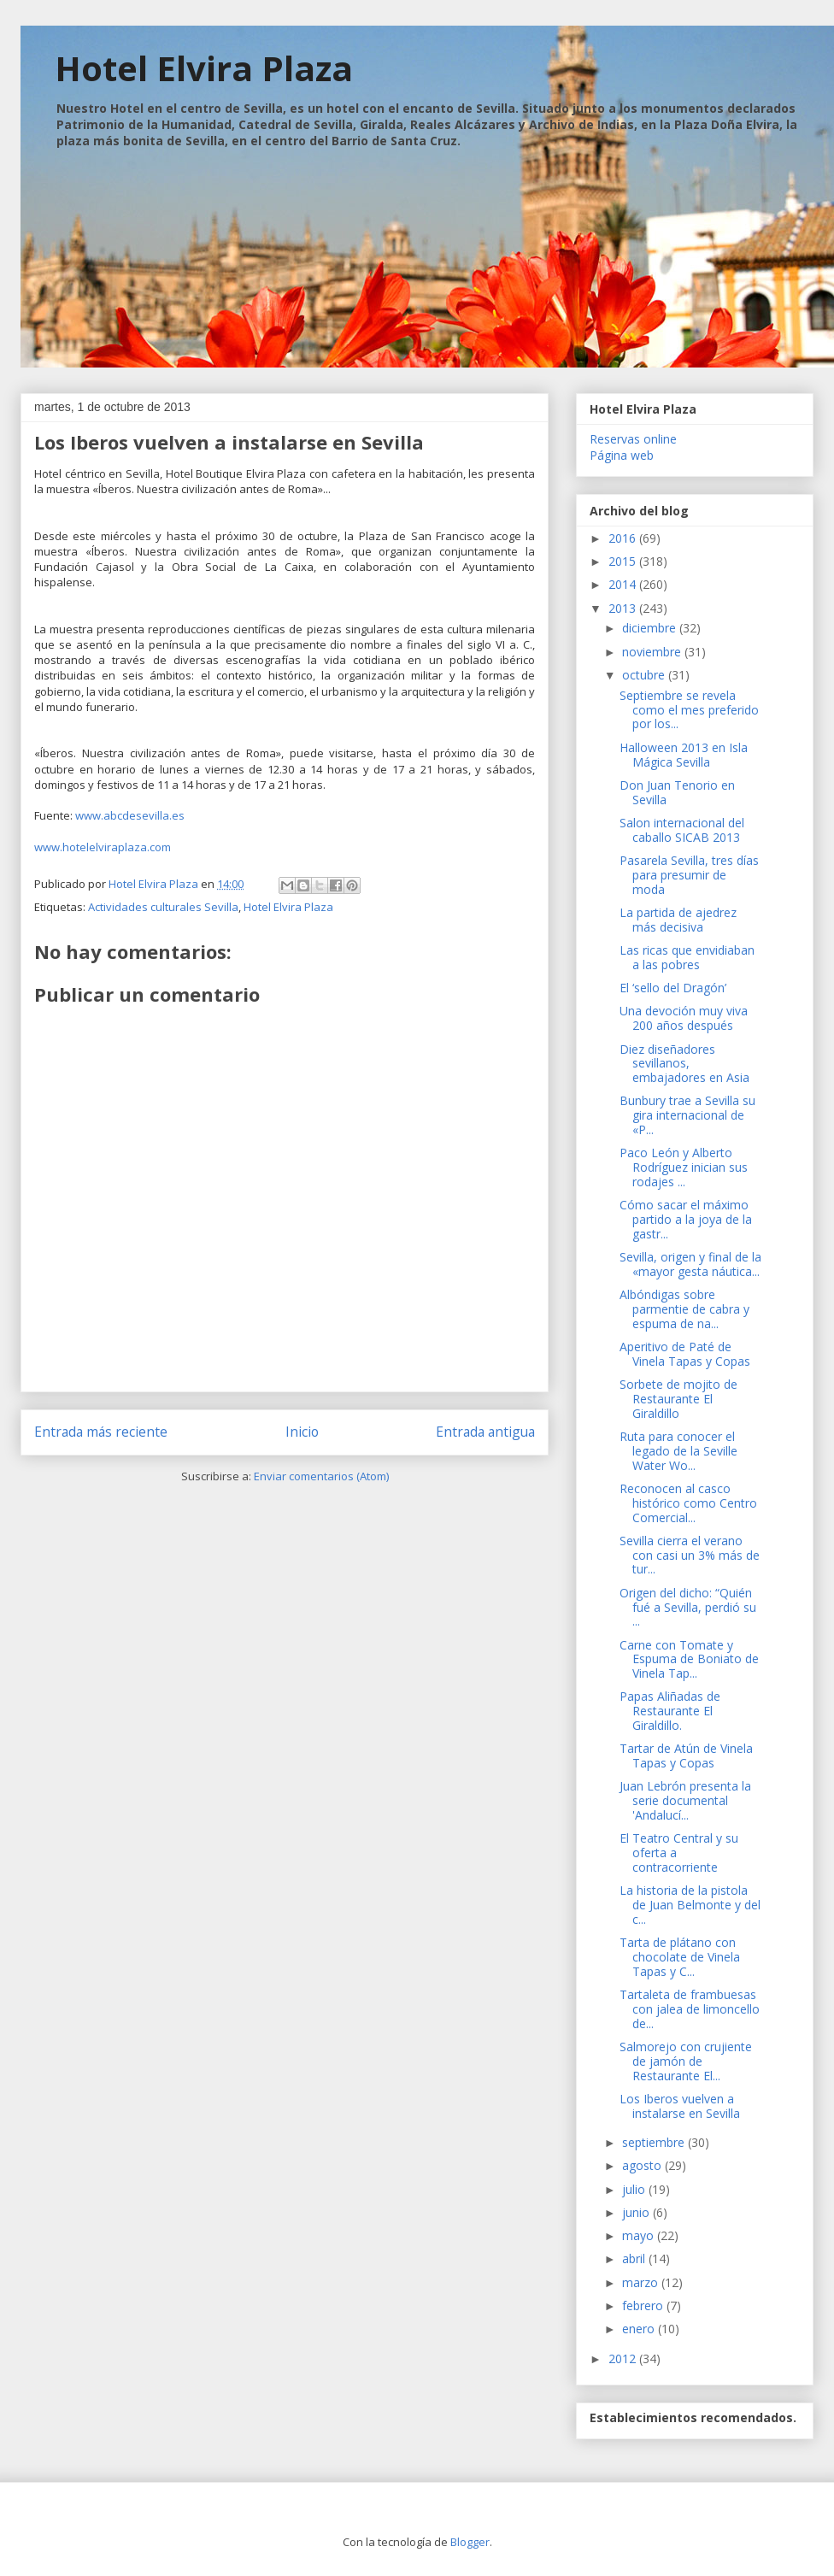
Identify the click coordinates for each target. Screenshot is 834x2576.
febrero (644, 2305)
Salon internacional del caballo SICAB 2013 (682, 830)
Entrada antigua (485, 1431)
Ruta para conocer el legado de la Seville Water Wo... (678, 1450)
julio (635, 2189)
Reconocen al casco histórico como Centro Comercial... (688, 1503)
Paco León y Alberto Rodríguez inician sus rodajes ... (684, 1167)
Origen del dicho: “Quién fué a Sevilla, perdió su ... (688, 1607)
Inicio (302, 1431)
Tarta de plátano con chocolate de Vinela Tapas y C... (680, 1956)
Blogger (470, 2542)
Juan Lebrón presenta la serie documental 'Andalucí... (685, 1800)
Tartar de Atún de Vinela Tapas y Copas (686, 1755)
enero (640, 2328)
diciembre (650, 628)
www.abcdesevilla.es (130, 815)
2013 (623, 608)
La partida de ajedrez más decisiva (678, 919)
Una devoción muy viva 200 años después (684, 1018)
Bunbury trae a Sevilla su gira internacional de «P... (687, 1115)
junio (637, 2212)
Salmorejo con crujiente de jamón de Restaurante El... (686, 2061)
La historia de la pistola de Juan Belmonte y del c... (690, 1904)
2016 (623, 538)
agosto (643, 2165)
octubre (645, 675)
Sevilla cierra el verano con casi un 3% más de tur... (690, 1555)
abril (635, 2258)
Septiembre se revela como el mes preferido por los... (689, 709)
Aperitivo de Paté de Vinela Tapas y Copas (685, 1353)
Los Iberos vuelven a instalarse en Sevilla (680, 2106)
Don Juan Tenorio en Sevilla (677, 792)
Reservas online (633, 439)
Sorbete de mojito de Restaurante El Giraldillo (678, 1398)
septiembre (655, 2142)
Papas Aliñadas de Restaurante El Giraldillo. (670, 1710)
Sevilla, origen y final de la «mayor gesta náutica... (690, 1264)
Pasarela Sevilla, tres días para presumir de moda (689, 874)
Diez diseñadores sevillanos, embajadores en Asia (684, 1063)
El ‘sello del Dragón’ (673, 987)
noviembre (653, 652)
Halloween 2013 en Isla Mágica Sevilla (684, 754)
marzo (641, 2282)
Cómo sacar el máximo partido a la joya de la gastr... (686, 1219)
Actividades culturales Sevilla (163, 907)
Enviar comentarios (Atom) (321, 1476)
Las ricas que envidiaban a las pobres (687, 957)
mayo (639, 2235)
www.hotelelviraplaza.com (102, 847)
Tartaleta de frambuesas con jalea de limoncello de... (690, 2009)
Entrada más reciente (100, 1431)
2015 (623, 561)
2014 (623, 584)
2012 (623, 2358)
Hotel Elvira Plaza (204, 67)
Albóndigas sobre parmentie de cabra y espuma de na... (684, 1309)
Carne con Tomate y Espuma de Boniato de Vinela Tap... (689, 1659)
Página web (622, 455)
